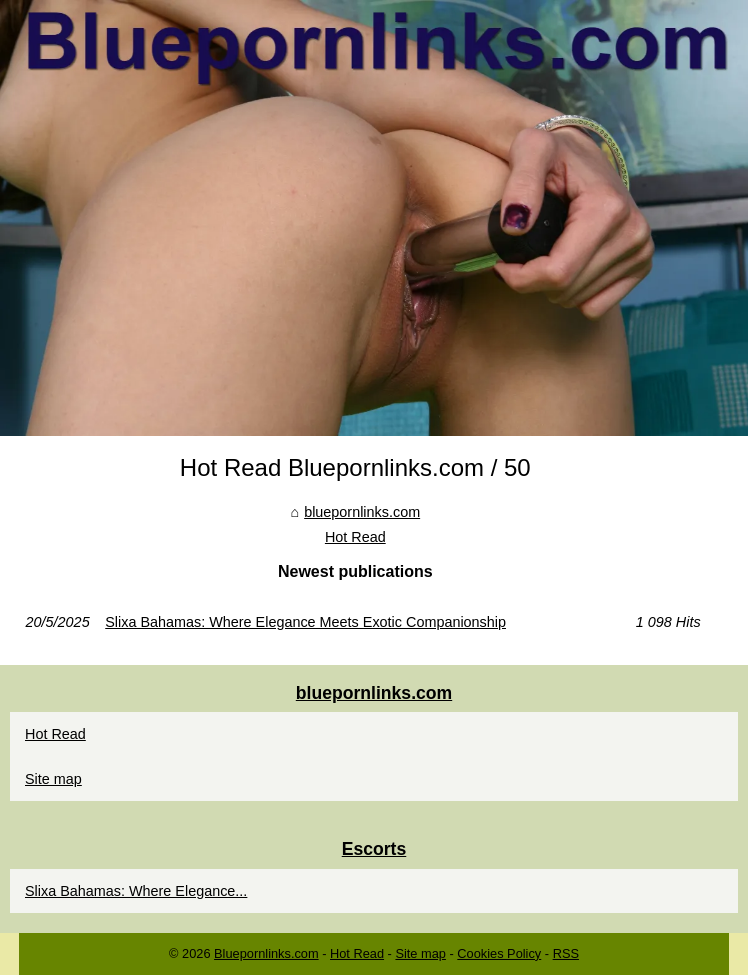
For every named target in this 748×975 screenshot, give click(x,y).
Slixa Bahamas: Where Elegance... (136, 891)
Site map (53, 779)
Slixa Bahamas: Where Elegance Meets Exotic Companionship (305, 622)
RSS (566, 953)
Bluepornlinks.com (266, 953)
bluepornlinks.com (362, 512)
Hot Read (355, 537)
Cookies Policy (499, 953)
